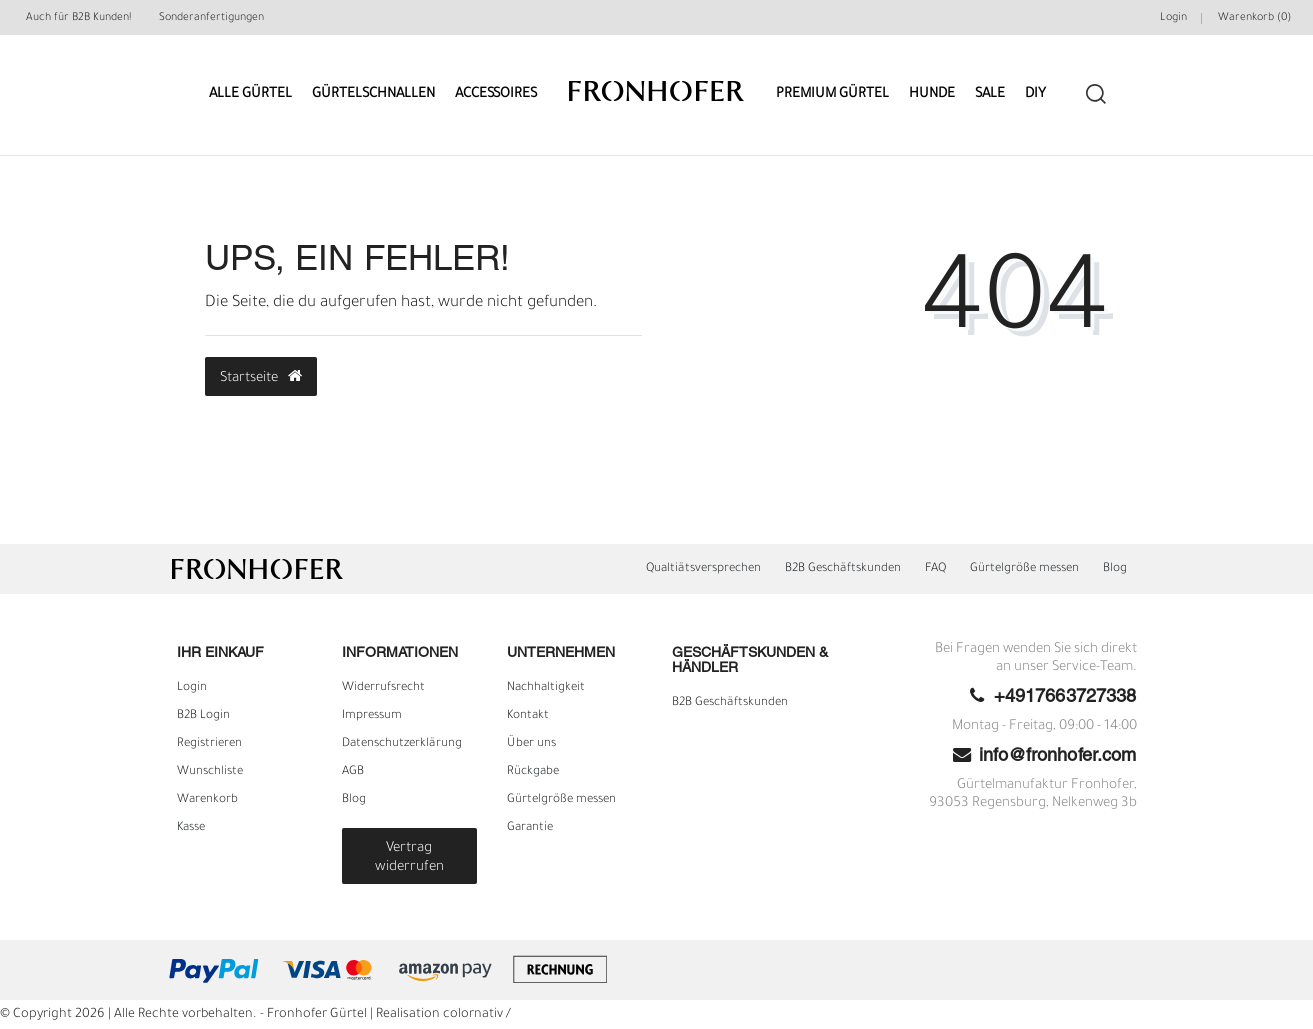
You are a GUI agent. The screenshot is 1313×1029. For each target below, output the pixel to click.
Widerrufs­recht (383, 688)
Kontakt (528, 716)
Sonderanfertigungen (211, 18)
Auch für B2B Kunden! (78, 18)
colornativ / (477, 1015)
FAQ (935, 569)
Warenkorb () (1254, 18)
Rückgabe (533, 772)
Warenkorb (207, 800)
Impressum (372, 716)
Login (192, 688)
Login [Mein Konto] (1173, 18)
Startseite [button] (261, 377)
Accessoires (496, 94)
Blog (1115, 569)
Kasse (191, 828)
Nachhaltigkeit (546, 688)
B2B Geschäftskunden (843, 569)
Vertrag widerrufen (409, 858)
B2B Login (203, 716)
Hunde (932, 94)
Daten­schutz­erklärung (402, 744)
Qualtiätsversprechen (703, 569)
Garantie (530, 828)
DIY (1035, 94)
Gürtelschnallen (373, 94)
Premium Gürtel (832, 94)
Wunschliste (210, 772)
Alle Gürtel (250, 94)
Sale (990, 94)
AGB (353, 772)
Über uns (531, 744)
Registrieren (209, 744)
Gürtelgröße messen (1024, 569)
